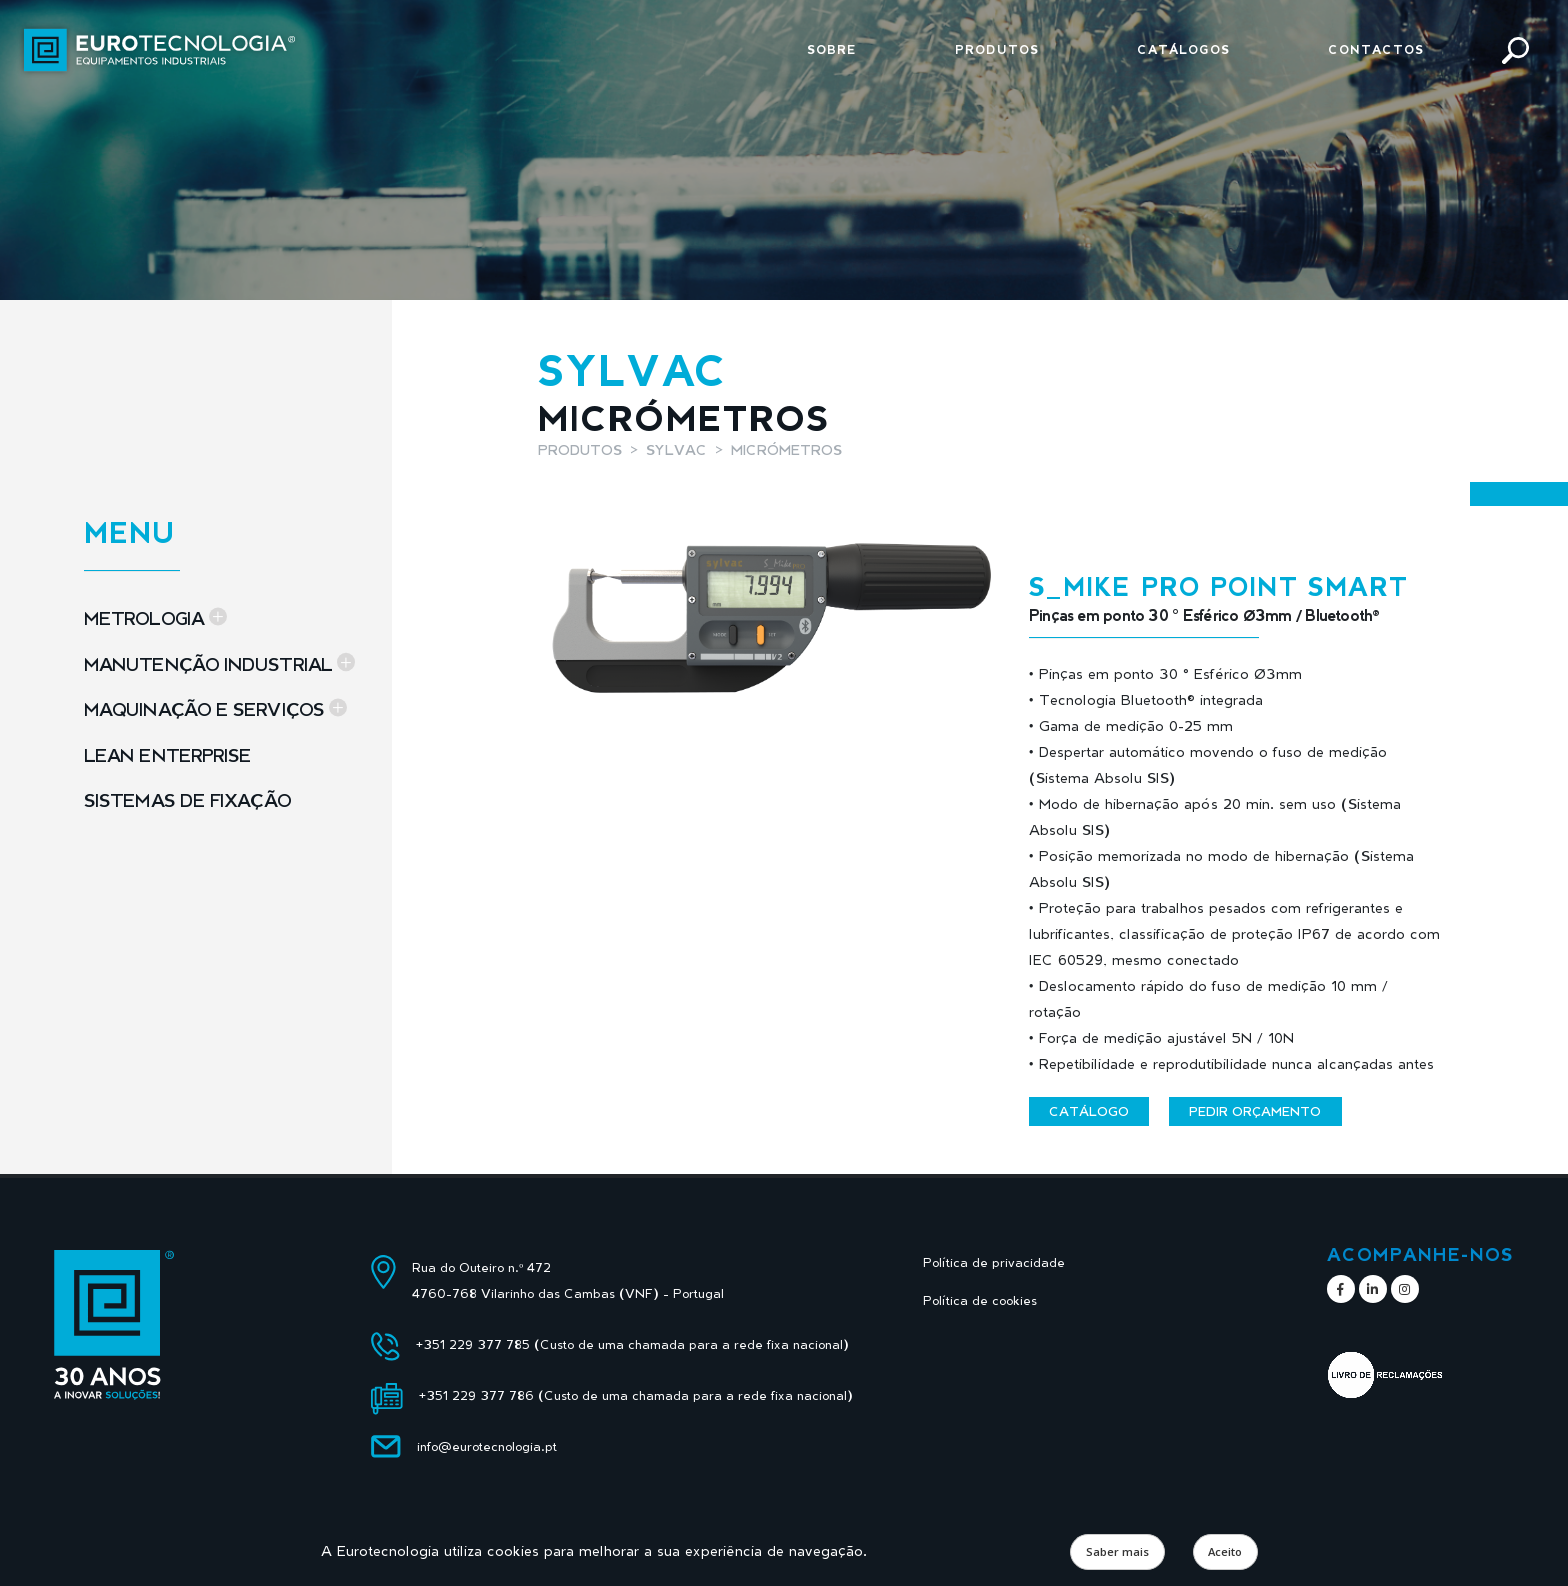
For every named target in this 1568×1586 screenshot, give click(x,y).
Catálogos (1183, 49)
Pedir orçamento (1255, 1111)
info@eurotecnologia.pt (487, 1446)
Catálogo (1089, 1111)
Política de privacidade (994, 1262)
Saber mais (1117, 1551)
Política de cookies (980, 1300)
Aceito (1225, 1551)
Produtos (997, 49)
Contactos (1376, 49)
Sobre (832, 49)
